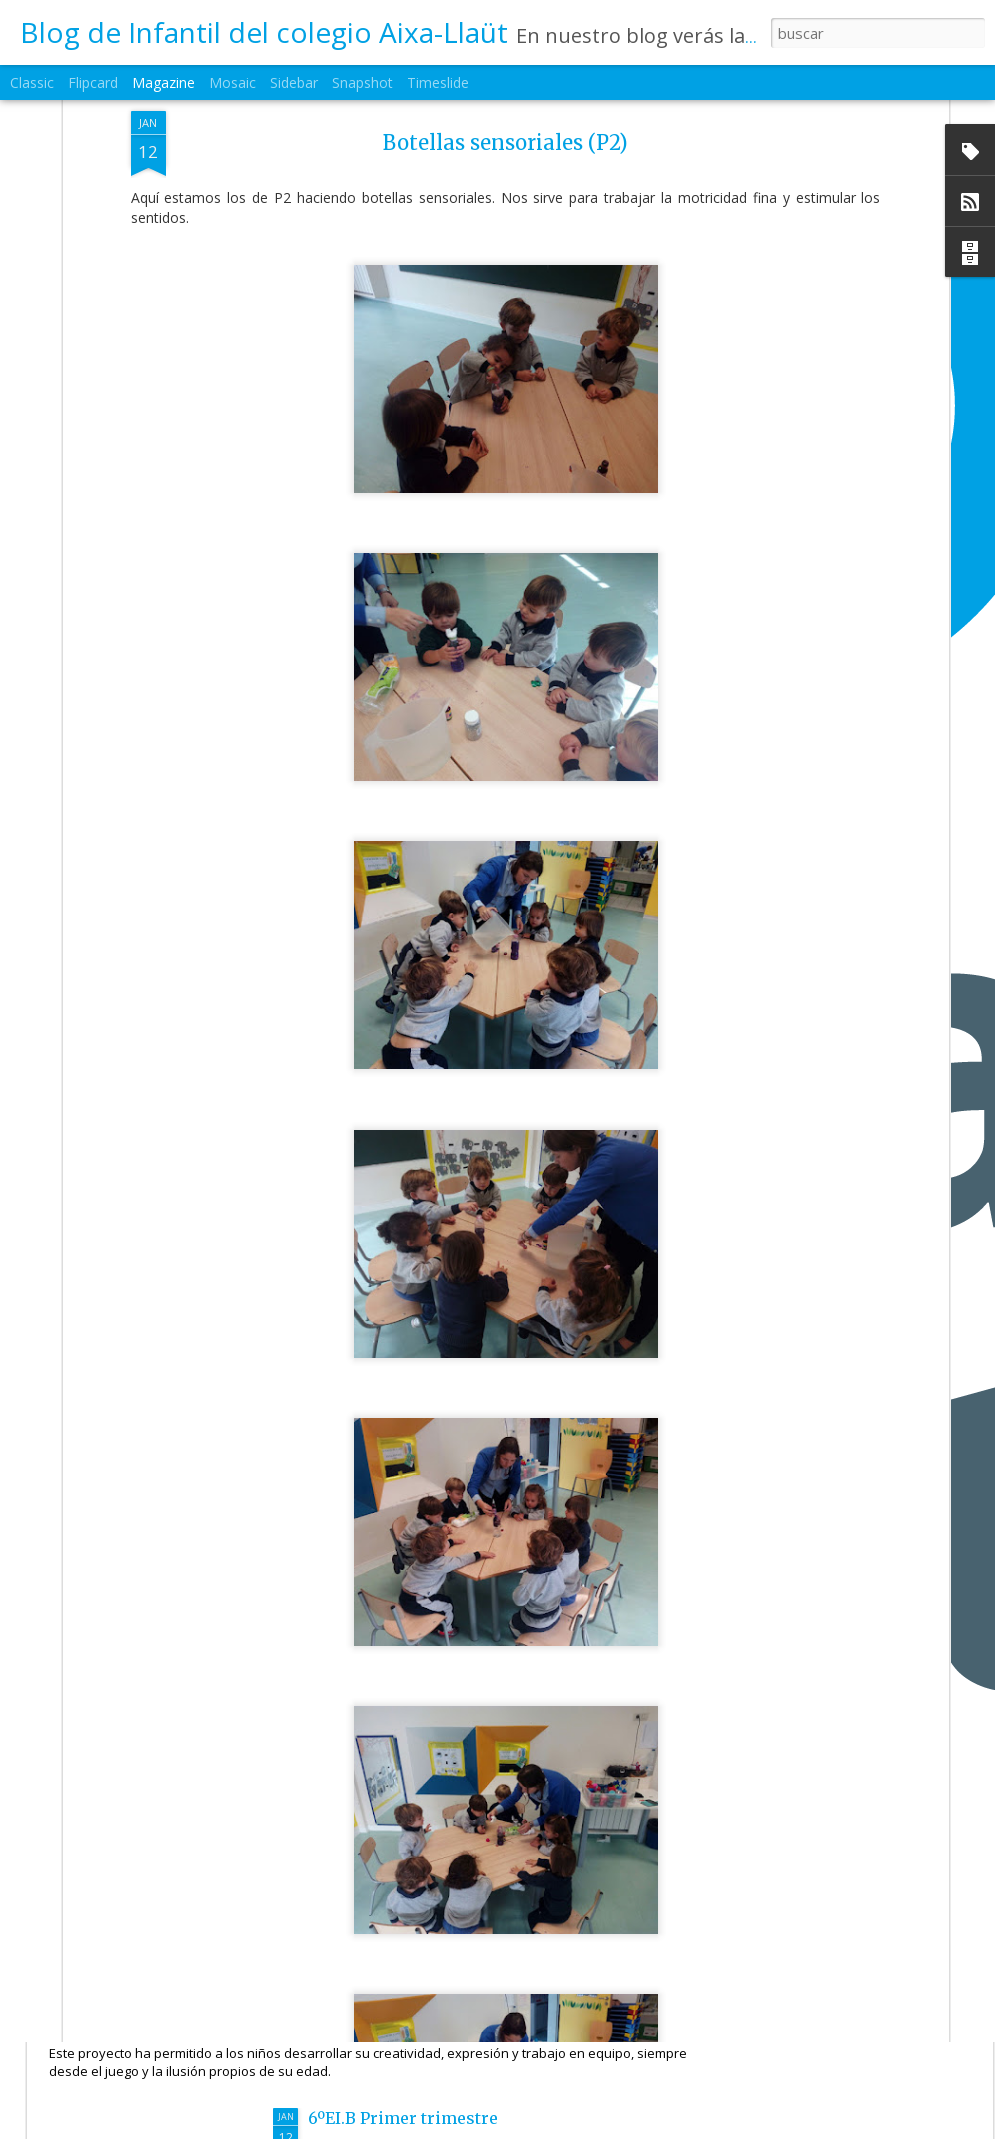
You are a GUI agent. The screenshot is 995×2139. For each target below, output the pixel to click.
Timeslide (438, 82)
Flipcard (93, 82)
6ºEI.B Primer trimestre (403, 2118)
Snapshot (362, 82)
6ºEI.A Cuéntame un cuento (192, 1994)
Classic (32, 82)
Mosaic (232, 82)
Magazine (163, 82)
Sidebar (294, 82)
